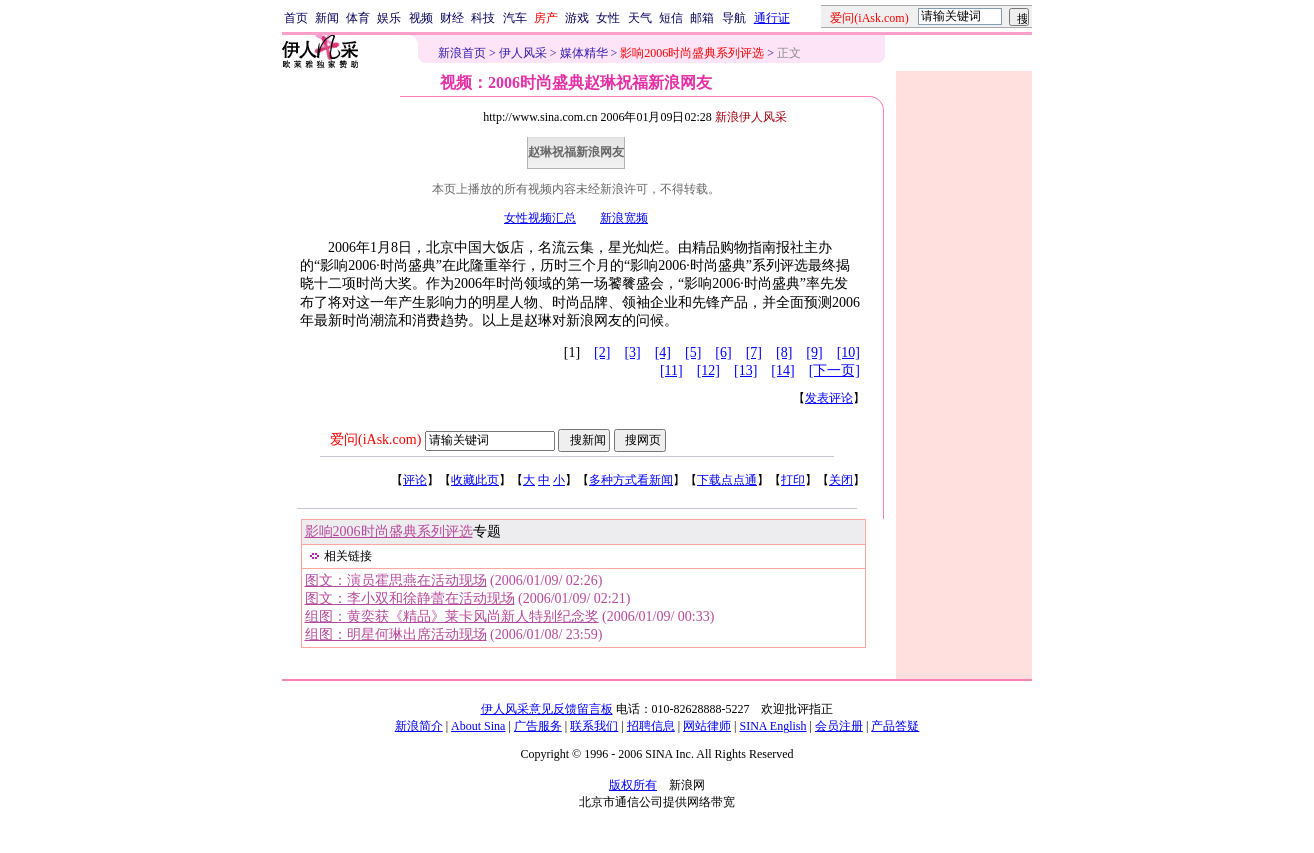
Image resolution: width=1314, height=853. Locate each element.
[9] (814, 352)
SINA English (772, 726)
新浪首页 (462, 53)
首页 (296, 18)
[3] (632, 352)
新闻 (327, 18)
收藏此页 (475, 480)
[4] (663, 352)
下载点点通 (727, 480)
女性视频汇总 (540, 218)
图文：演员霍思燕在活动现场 (396, 580)
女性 (608, 18)
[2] (602, 352)
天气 (640, 18)
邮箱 (702, 18)
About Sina (478, 726)
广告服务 (538, 726)
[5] (693, 352)
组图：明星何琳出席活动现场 (396, 634)
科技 (483, 18)
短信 (671, 18)
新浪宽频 (624, 218)
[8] (784, 352)
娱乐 (389, 18)
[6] (723, 352)
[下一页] (834, 370)
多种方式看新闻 (631, 480)
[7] (754, 352)
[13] (745, 370)
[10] (848, 352)
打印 (793, 480)
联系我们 (594, 726)
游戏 (577, 18)
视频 (421, 18)
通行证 (772, 18)
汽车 (515, 18)
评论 (415, 480)
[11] (671, 370)
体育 (358, 18)
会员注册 (839, 726)
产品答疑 (895, 726)
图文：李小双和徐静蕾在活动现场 (410, 598)
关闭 (841, 480)
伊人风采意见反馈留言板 (547, 709)
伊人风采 (523, 53)
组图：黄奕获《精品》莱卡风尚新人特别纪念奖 (452, 616)
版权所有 (633, 785)
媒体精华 (584, 53)
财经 (452, 18)
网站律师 (707, 726)
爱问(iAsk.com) (375, 439)
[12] (708, 370)
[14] (782, 370)
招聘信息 (651, 726)
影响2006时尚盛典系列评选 (389, 531)
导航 (734, 18)
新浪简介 (419, 726)
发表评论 (829, 398)
